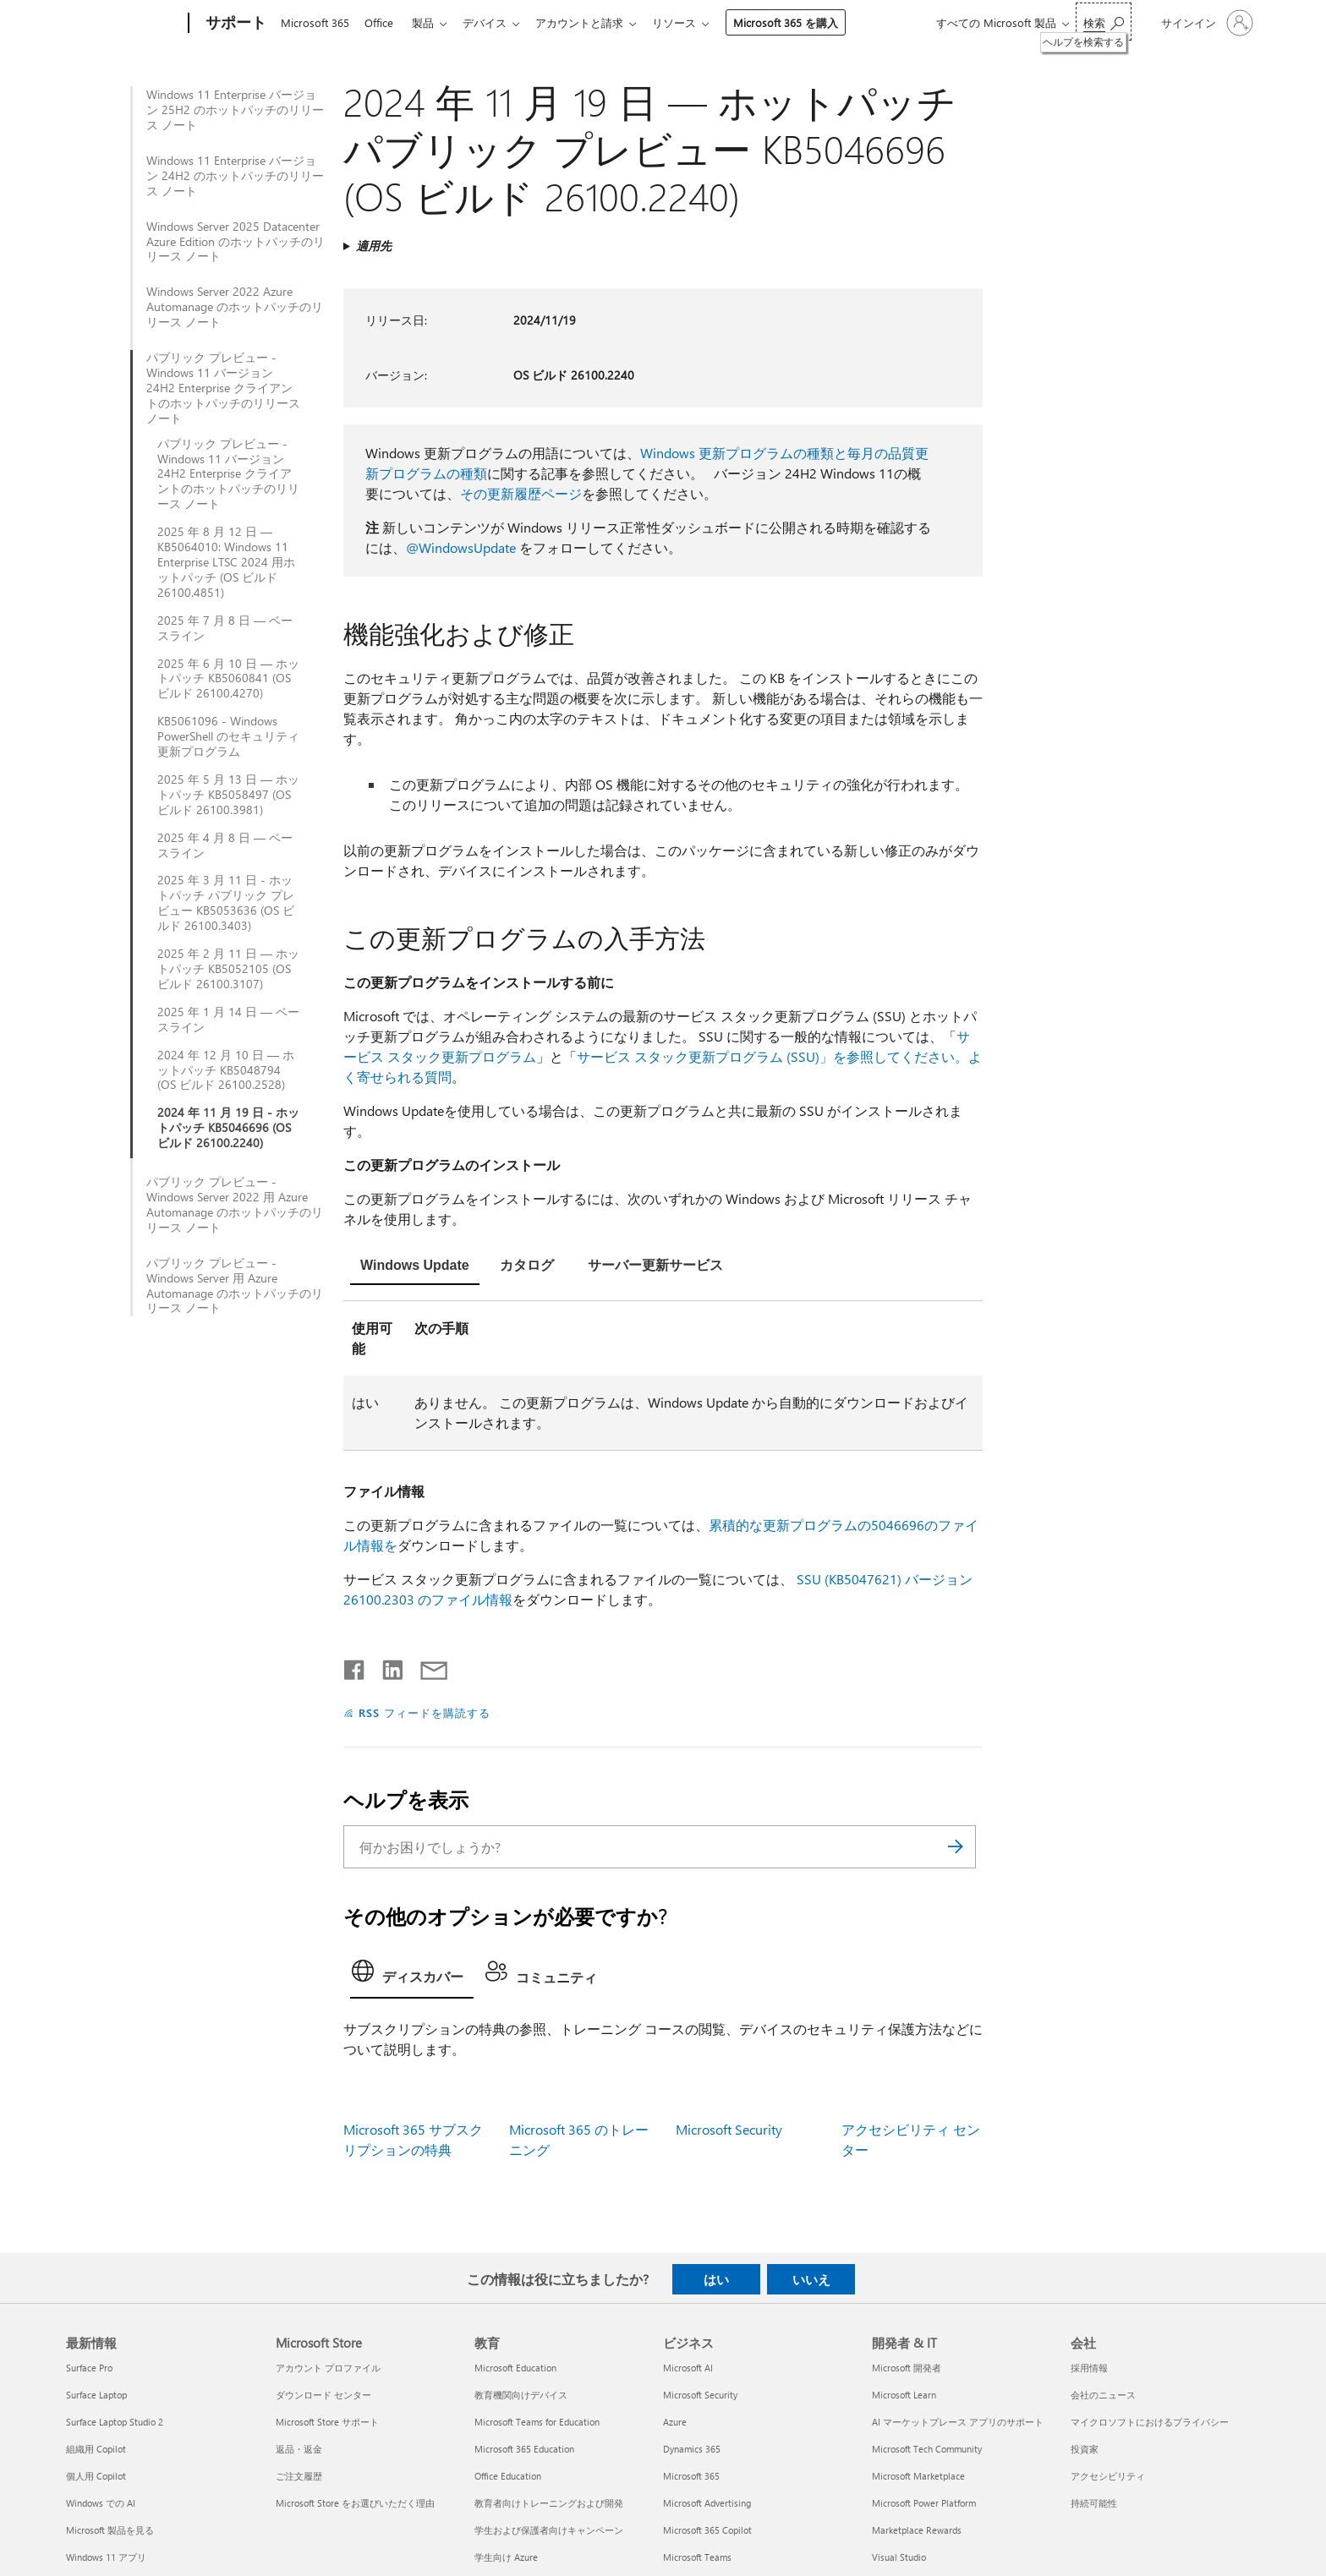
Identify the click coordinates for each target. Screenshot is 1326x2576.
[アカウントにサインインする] (1205, 23)
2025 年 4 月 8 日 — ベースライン (225, 845)
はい (716, 2279)
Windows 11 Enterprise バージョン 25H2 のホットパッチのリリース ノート (235, 110)
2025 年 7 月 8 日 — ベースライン (225, 628)
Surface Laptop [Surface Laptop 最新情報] (96, 2394)
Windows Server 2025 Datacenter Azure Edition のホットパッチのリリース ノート (235, 242)
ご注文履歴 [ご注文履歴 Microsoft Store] (299, 2475)
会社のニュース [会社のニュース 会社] (1103, 2394)
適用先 (374, 246)
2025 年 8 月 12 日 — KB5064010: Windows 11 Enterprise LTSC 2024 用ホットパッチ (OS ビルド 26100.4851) (226, 562)
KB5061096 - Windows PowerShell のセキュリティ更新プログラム (228, 736)
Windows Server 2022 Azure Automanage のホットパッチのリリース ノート (234, 307)
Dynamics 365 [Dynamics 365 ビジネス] (692, 2448)
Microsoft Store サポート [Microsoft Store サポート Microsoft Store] (327, 2421)
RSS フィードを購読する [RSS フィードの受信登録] (424, 1712)
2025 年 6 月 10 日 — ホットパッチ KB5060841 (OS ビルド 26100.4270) (228, 679)
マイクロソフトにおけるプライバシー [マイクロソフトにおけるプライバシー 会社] (1150, 2421)
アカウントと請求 (593, 22)
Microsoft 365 (315, 22)
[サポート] (234, 23)
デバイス (495, 22)
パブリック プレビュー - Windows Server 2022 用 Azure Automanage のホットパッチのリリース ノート (234, 1204)
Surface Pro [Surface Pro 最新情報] (89, 2367)
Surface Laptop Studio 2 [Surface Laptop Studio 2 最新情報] (114, 2421)
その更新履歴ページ (521, 493)
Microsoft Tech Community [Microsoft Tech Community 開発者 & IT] (927, 2448)
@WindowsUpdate (461, 547)
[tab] (414, 1267)
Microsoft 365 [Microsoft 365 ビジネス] (691, 2475)
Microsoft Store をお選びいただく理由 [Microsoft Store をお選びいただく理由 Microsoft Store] (355, 2503)
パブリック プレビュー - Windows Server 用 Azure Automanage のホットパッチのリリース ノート (234, 1285)
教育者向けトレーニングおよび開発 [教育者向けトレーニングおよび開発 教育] (548, 2503)
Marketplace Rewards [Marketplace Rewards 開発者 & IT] (917, 2530)
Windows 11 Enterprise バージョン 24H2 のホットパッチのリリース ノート (235, 176)
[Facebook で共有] (355, 1666)
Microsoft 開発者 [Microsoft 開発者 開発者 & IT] (906, 2367)
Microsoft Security (729, 2129)
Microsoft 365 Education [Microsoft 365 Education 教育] (524, 2448)
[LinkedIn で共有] (386, 1666)
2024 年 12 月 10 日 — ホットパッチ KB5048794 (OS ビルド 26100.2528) (225, 1070)
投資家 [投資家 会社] (1085, 2448)
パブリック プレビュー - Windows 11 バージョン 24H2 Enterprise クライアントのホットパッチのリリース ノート (223, 388)
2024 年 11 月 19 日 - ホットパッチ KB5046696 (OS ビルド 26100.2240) (228, 1128)
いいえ (811, 2279)
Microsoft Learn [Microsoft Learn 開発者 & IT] (904, 2394)
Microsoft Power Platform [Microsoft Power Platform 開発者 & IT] (924, 2503)
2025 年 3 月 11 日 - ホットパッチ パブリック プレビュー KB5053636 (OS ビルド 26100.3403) (225, 902)
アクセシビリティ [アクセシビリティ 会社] (1108, 2475)
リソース (691, 22)
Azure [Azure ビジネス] (675, 2421)
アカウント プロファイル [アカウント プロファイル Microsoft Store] (328, 2367)
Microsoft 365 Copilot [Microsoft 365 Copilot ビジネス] (707, 2530)
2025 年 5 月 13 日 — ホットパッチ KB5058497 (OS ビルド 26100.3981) (228, 795)
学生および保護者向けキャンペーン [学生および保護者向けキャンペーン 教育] (548, 2530)
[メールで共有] (426, 1666)
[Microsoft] (124, 23)
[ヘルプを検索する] (1103, 22)
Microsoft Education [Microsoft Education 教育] (515, 2367)
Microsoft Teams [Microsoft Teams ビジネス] (697, 2557)
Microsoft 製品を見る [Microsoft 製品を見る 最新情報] (110, 2530)
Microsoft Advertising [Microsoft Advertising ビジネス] (707, 2503)
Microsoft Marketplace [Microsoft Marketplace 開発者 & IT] (918, 2475)
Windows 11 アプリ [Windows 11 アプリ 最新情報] (106, 2557)
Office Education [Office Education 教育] (507, 2475)
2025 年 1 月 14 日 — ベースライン (228, 1019)
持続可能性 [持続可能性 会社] (1094, 2503)
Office (382, 22)
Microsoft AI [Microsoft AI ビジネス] (688, 2367)
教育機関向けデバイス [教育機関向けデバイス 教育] (520, 2394)
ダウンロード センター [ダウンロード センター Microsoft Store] (323, 2394)
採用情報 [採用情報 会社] (1089, 2367)
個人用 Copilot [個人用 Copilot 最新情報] (96, 2475)
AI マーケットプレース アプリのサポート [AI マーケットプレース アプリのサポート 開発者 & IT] (958, 2421)
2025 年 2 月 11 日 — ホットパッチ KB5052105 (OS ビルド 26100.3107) (228, 969)
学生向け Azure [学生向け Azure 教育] (506, 2557)
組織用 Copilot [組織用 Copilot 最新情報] (96, 2448)
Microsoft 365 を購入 (802, 22)
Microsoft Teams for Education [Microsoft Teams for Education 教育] (537, 2421)
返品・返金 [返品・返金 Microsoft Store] (299, 2448)
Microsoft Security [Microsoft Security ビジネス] (700, 2394)
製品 (430, 22)
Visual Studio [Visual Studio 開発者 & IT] (899, 2557)
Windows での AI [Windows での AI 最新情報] (100, 2503)
